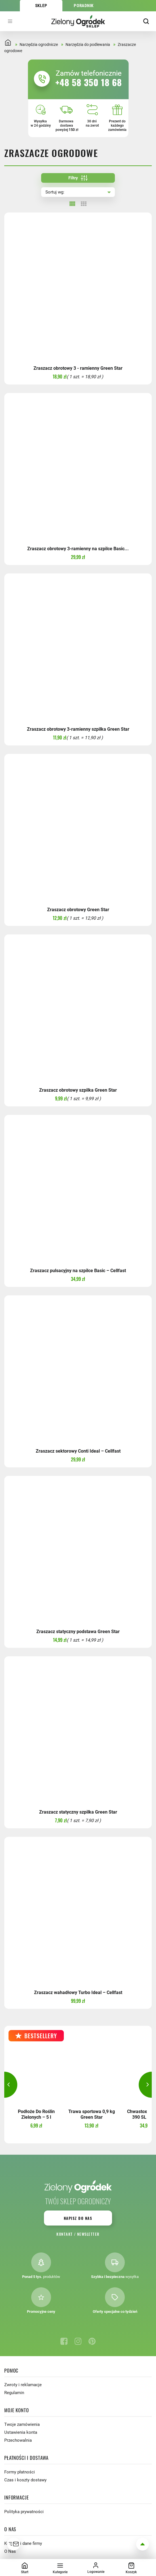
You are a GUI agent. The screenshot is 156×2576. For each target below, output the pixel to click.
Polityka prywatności (24, 2511)
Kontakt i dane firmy (23, 2543)
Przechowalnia (18, 2440)
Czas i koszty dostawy (25, 2480)
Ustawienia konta (20, 2432)
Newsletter (88, 2234)
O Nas (10, 2551)
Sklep (41, 5)
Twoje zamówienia (22, 2424)
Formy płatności (19, 2472)
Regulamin (14, 2392)
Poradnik (84, 5)
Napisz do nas (78, 2218)
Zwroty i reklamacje (23, 2384)
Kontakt (64, 2234)
